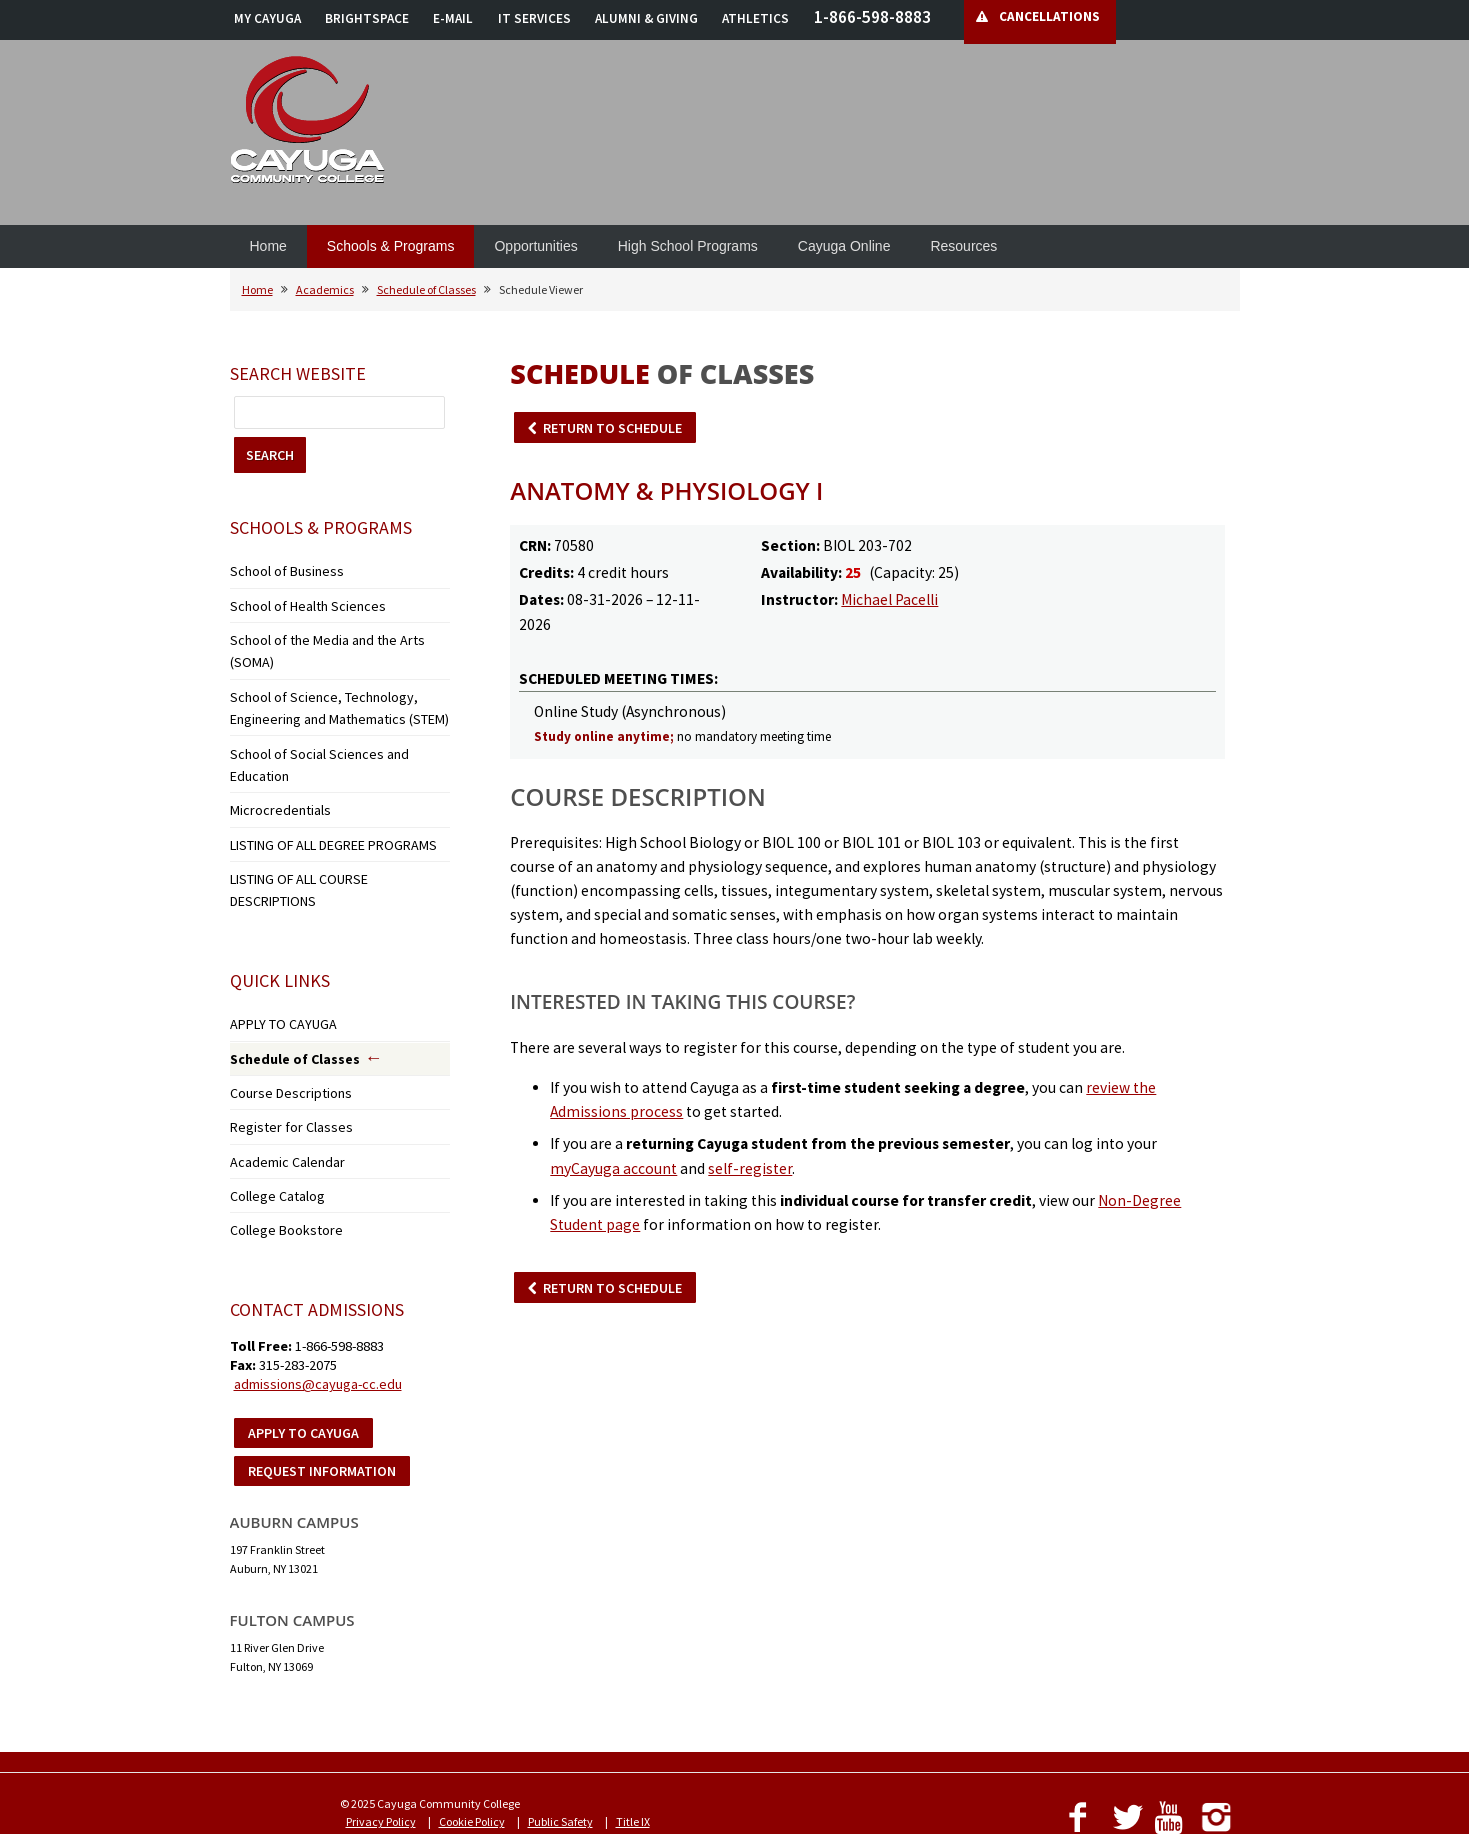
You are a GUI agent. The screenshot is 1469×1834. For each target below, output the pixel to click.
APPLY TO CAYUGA (275, 925)
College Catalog (269, 1082)
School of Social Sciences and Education (331, 712)
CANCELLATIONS (1049, 16)
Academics (325, 289)
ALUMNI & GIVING (646, 18)
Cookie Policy (472, 1703)
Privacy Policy (381, 1703)
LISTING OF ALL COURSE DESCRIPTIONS (330, 805)
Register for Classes (277, 1020)
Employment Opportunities (672, 1721)
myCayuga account (613, 1168)
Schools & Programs (391, 246)
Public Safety (560, 1703)
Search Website (298, 373)
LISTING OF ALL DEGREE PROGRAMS (320, 774)
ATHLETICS (755, 18)
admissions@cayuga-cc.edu (318, 1266)
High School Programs (688, 246)
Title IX (633, 1703)
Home (268, 246)
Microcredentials (273, 743)
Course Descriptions (280, 989)
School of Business (276, 569)
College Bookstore (274, 1113)
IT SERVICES (534, 18)
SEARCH (270, 455)
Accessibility (548, 1721)
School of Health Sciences (294, 600)
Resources (963, 246)
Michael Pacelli (889, 599)
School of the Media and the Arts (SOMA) (331, 631)
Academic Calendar (281, 1051)
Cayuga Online (844, 246)
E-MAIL (453, 18)
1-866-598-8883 (872, 17)
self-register (750, 1168)
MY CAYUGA (267, 18)
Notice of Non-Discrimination (420, 1721)
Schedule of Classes (426, 289)
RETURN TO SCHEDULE (612, 428)
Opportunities (535, 246)
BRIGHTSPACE (367, 18)
